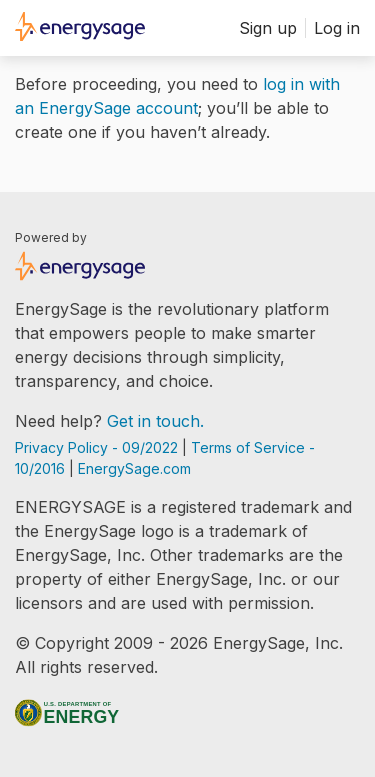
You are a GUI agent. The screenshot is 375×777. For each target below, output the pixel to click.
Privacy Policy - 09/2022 (98, 447)
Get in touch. (155, 421)
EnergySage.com (134, 468)
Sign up (268, 28)
